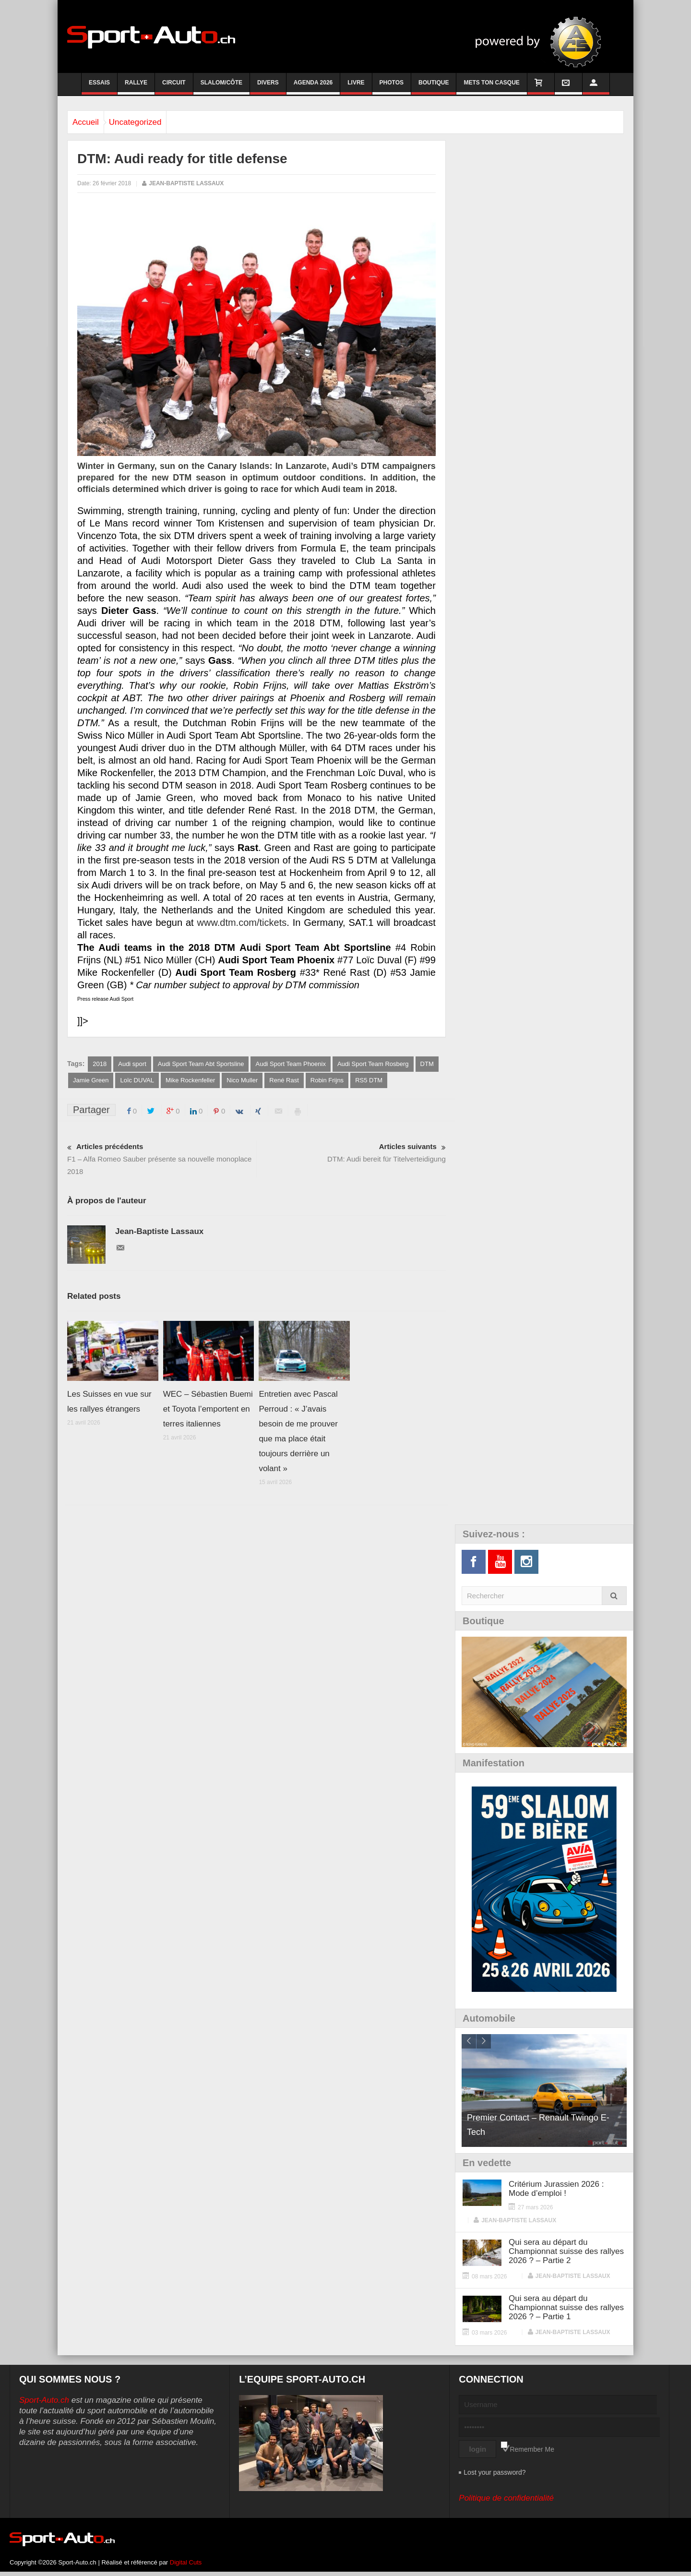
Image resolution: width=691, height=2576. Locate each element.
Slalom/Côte (221, 87)
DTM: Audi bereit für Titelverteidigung (351, 1152)
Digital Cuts (186, 2563)
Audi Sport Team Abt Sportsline (201, 1063)
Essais (99, 87)
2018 (100, 1063)
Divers (268, 87)
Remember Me (532, 2450)
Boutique (433, 87)
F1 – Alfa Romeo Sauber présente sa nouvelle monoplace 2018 (161, 1158)
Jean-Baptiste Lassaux (186, 183)
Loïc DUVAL (137, 1080)
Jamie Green (90, 1080)
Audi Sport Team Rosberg (373, 1063)
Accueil (90, 122)
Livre (355, 87)
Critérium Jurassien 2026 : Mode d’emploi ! (556, 2190)
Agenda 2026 (313, 87)
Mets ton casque (491, 87)
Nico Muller (242, 1080)
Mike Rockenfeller (190, 1080)
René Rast (283, 1080)
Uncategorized (149, 122)
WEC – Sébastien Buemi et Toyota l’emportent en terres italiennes (208, 1409)
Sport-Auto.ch (44, 2401)
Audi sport (132, 1063)
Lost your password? (494, 2473)
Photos (391, 87)
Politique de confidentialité (506, 2499)
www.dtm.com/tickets (242, 922)
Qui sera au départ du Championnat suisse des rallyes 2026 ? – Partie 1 (566, 2308)
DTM (427, 1063)
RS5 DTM (368, 1080)
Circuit (174, 87)
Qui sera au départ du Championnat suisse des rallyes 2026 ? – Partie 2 (566, 2252)
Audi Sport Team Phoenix (290, 1063)
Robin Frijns (327, 1080)
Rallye (136, 87)
